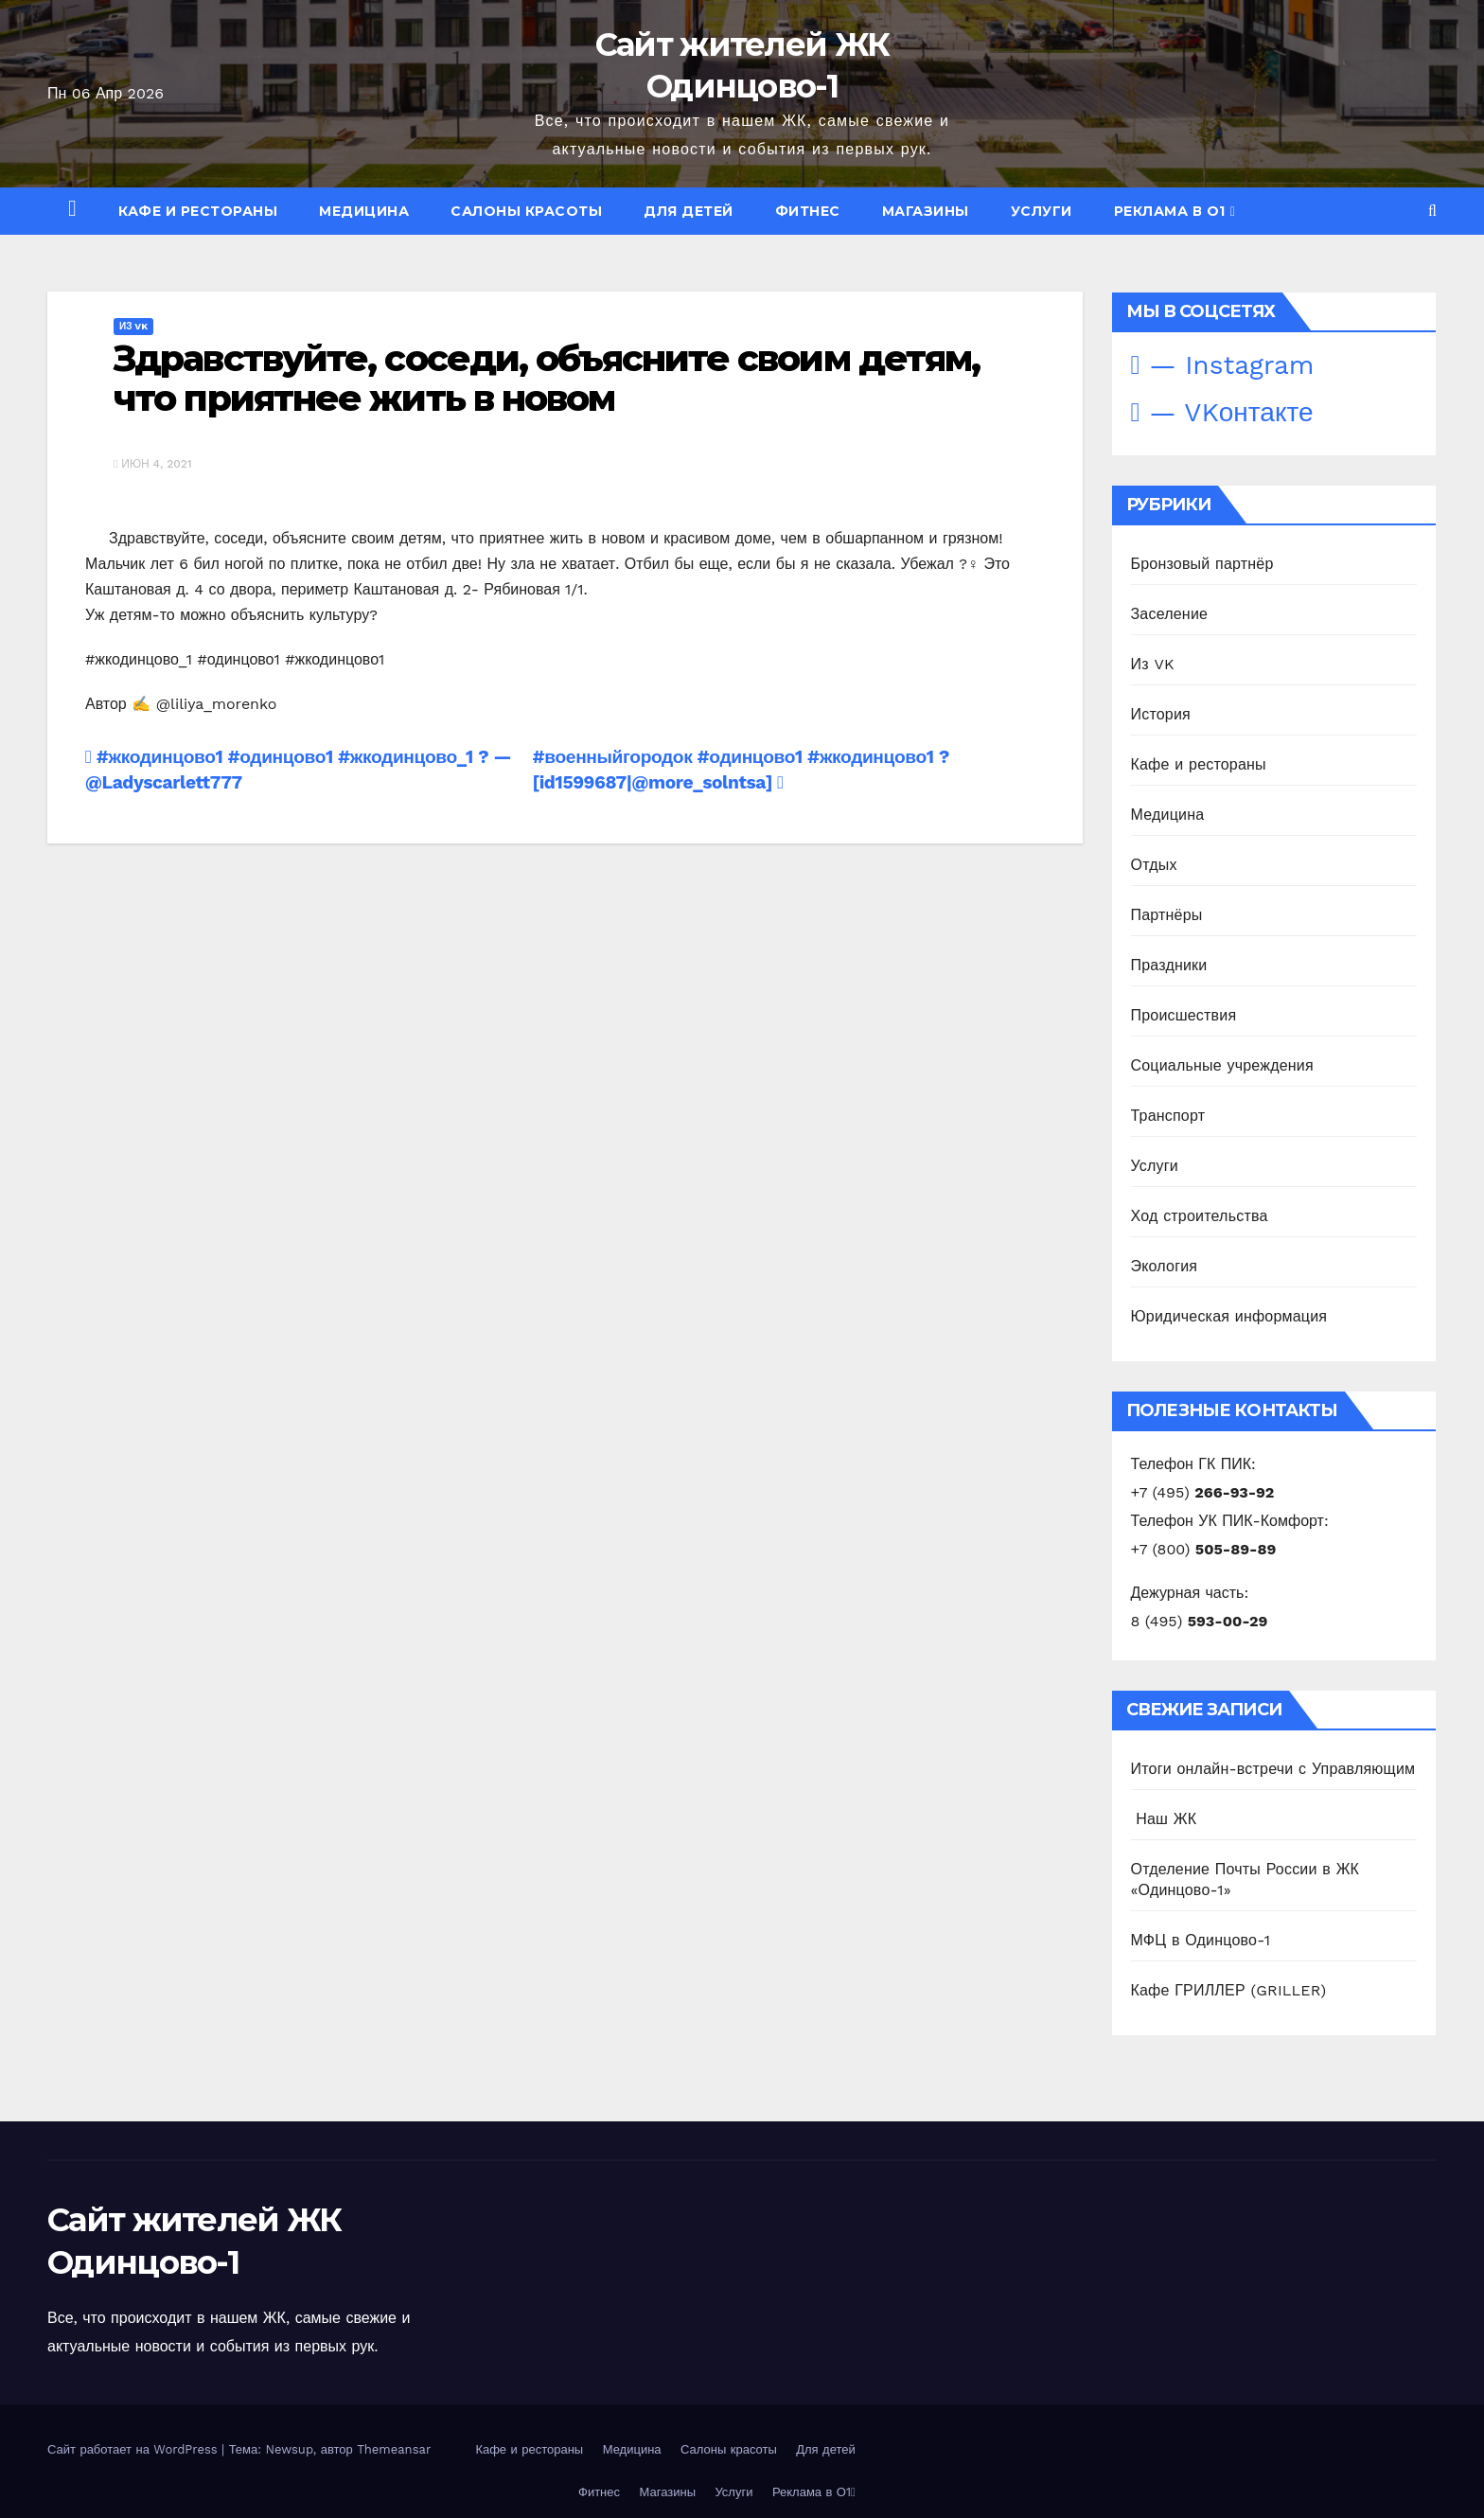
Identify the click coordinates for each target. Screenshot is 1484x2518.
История (1161, 714)
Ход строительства (1199, 1216)
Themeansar (394, 2449)
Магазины (925, 211)
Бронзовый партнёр (1202, 564)
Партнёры (1167, 915)
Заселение (1170, 614)
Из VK (133, 326)
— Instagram (1223, 365)
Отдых (1154, 865)
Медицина (364, 211)
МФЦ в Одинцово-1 (1201, 1940)
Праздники (1169, 965)
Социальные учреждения (1222, 1065)
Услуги (1041, 211)
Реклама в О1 (1175, 211)
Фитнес (807, 211)
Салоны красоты (526, 211)
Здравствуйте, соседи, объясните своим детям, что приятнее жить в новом (547, 378)
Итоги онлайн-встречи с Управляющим (1273, 1769)
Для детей (688, 211)
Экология (1164, 1266)
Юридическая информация (1229, 1316)
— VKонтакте (1222, 412)
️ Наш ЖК (1164, 1819)
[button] (1432, 211)
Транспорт (1168, 1116)
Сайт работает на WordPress (134, 2449)
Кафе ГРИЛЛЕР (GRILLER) (1229, 1990)
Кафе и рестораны (197, 211)
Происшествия (1184, 1015)
